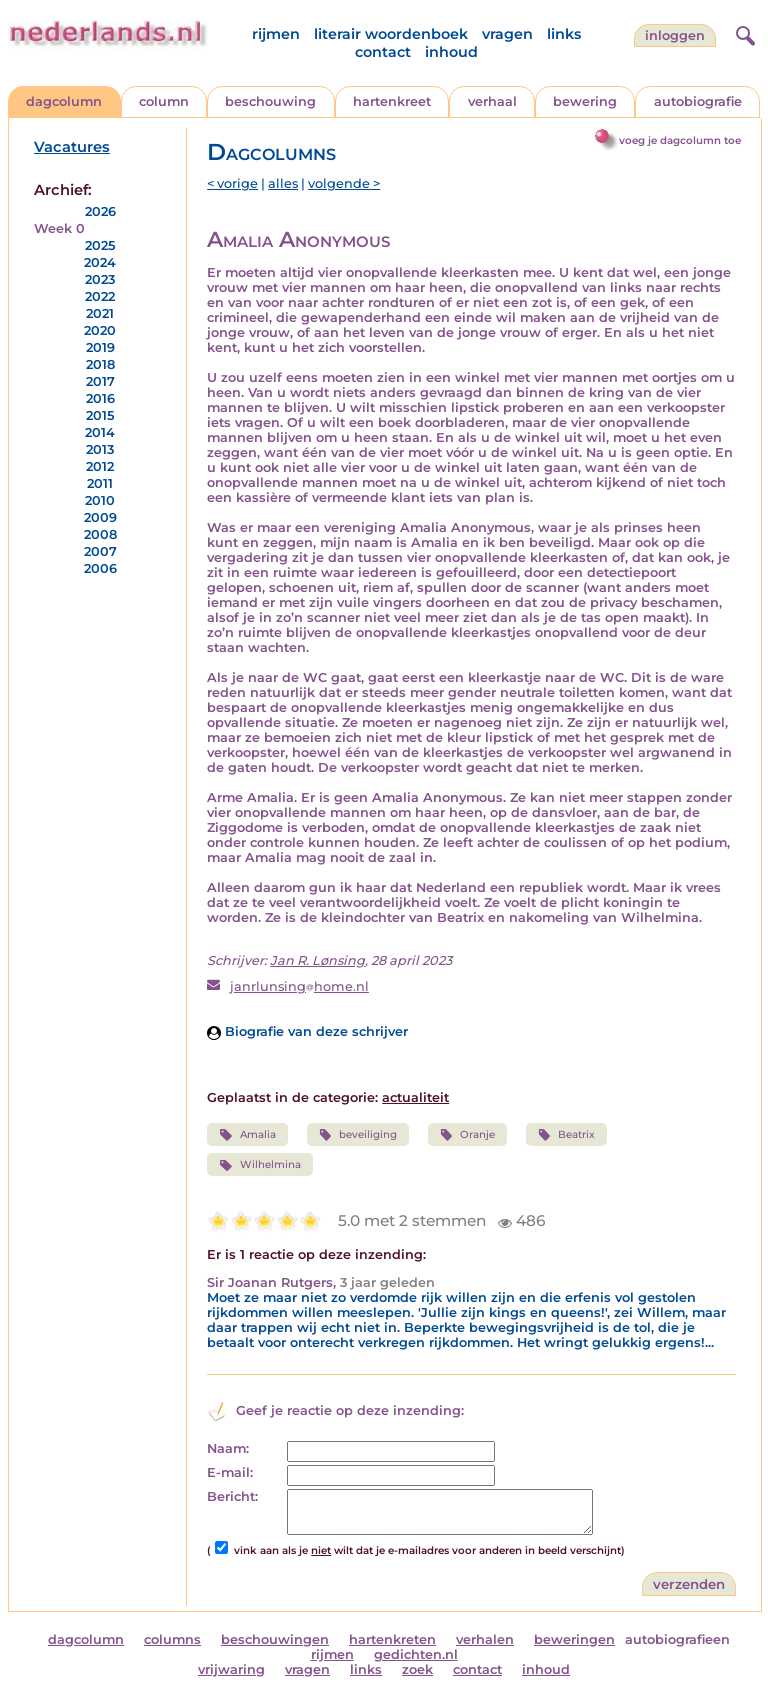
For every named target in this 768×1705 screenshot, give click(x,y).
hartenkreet (392, 101)
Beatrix (566, 1135)
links (564, 34)
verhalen (485, 1639)
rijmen (276, 34)
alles (283, 183)
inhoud (451, 52)
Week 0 (59, 228)
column (164, 101)
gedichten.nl (416, 1654)
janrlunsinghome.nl (299, 986)
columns (172, 1639)
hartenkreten (392, 1639)
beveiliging (358, 1135)
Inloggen (675, 35)
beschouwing (270, 101)
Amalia (247, 1135)
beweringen (574, 1639)
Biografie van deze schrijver (307, 1031)
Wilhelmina (259, 1165)
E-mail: (230, 1472)
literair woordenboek (391, 34)
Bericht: (232, 1496)
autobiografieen (677, 1639)
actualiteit (415, 1097)
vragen (507, 34)
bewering (585, 101)
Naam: (228, 1448)
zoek (417, 1669)
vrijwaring (231, 1669)
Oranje (467, 1135)
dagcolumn (64, 101)
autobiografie (698, 101)
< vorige (232, 183)
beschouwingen (275, 1639)
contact (383, 52)
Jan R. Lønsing (317, 960)
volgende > (344, 183)
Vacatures (72, 147)
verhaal (492, 101)
